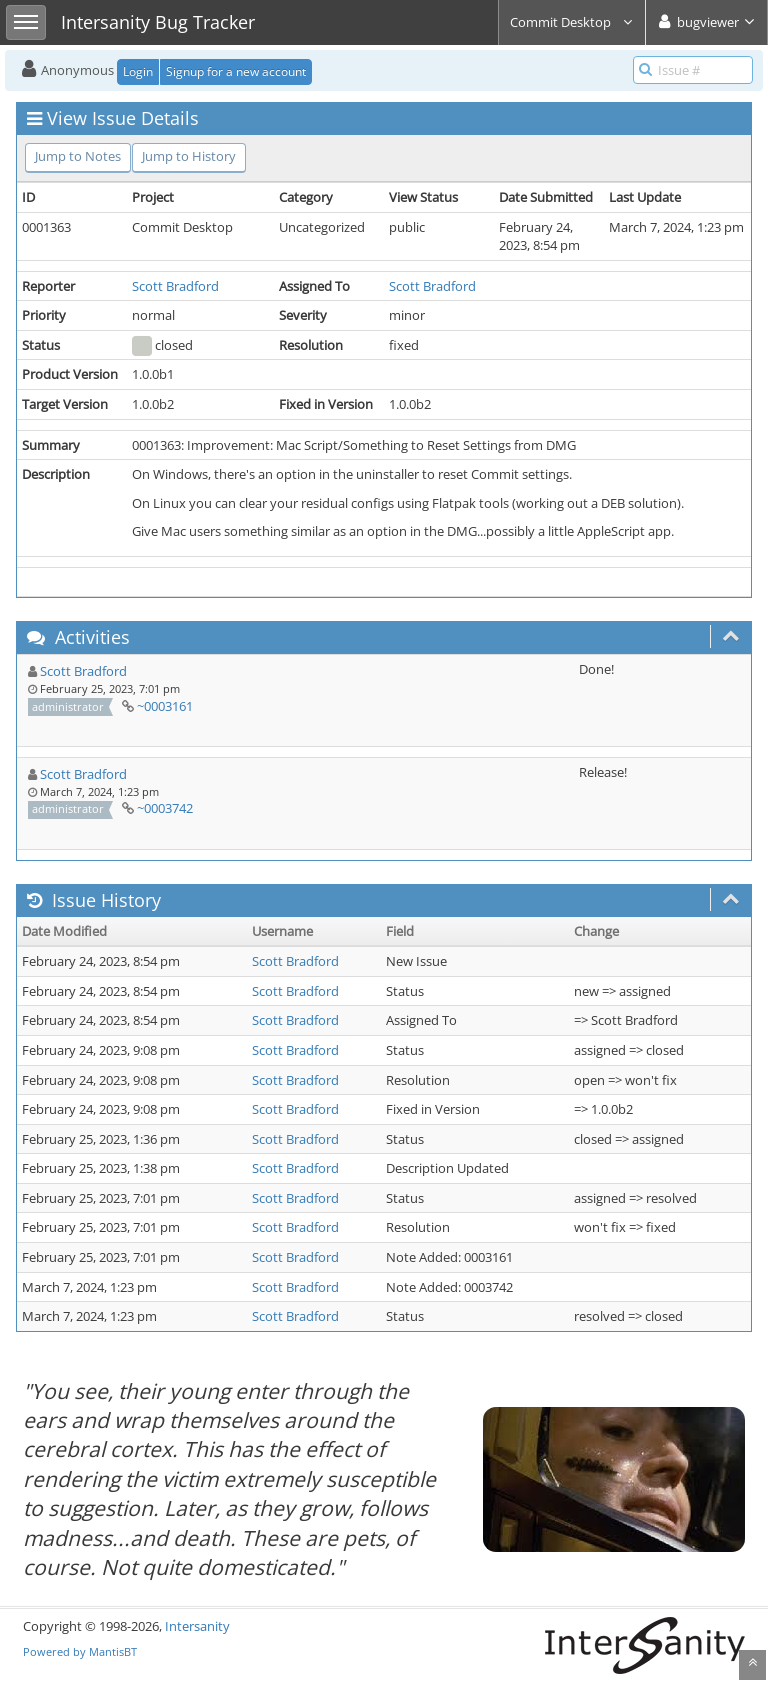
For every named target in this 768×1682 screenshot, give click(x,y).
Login (138, 71)
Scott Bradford (175, 286)
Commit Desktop (572, 22)
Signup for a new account (236, 71)
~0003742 (165, 808)
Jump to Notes (78, 156)
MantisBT (113, 1651)
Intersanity (197, 1626)
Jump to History (189, 156)
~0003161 (165, 706)
